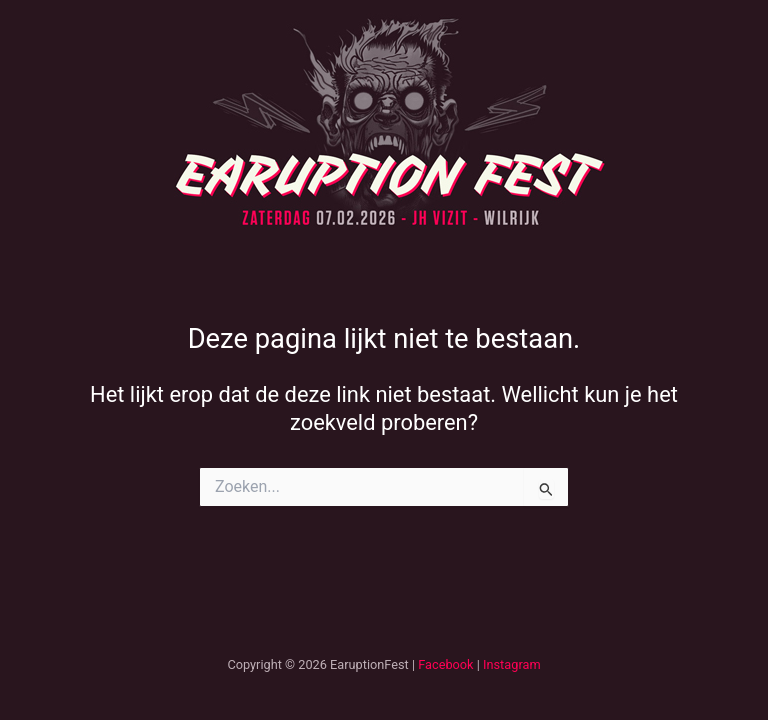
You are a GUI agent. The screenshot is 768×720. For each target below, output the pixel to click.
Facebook (445, 664)
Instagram (512, 664)
